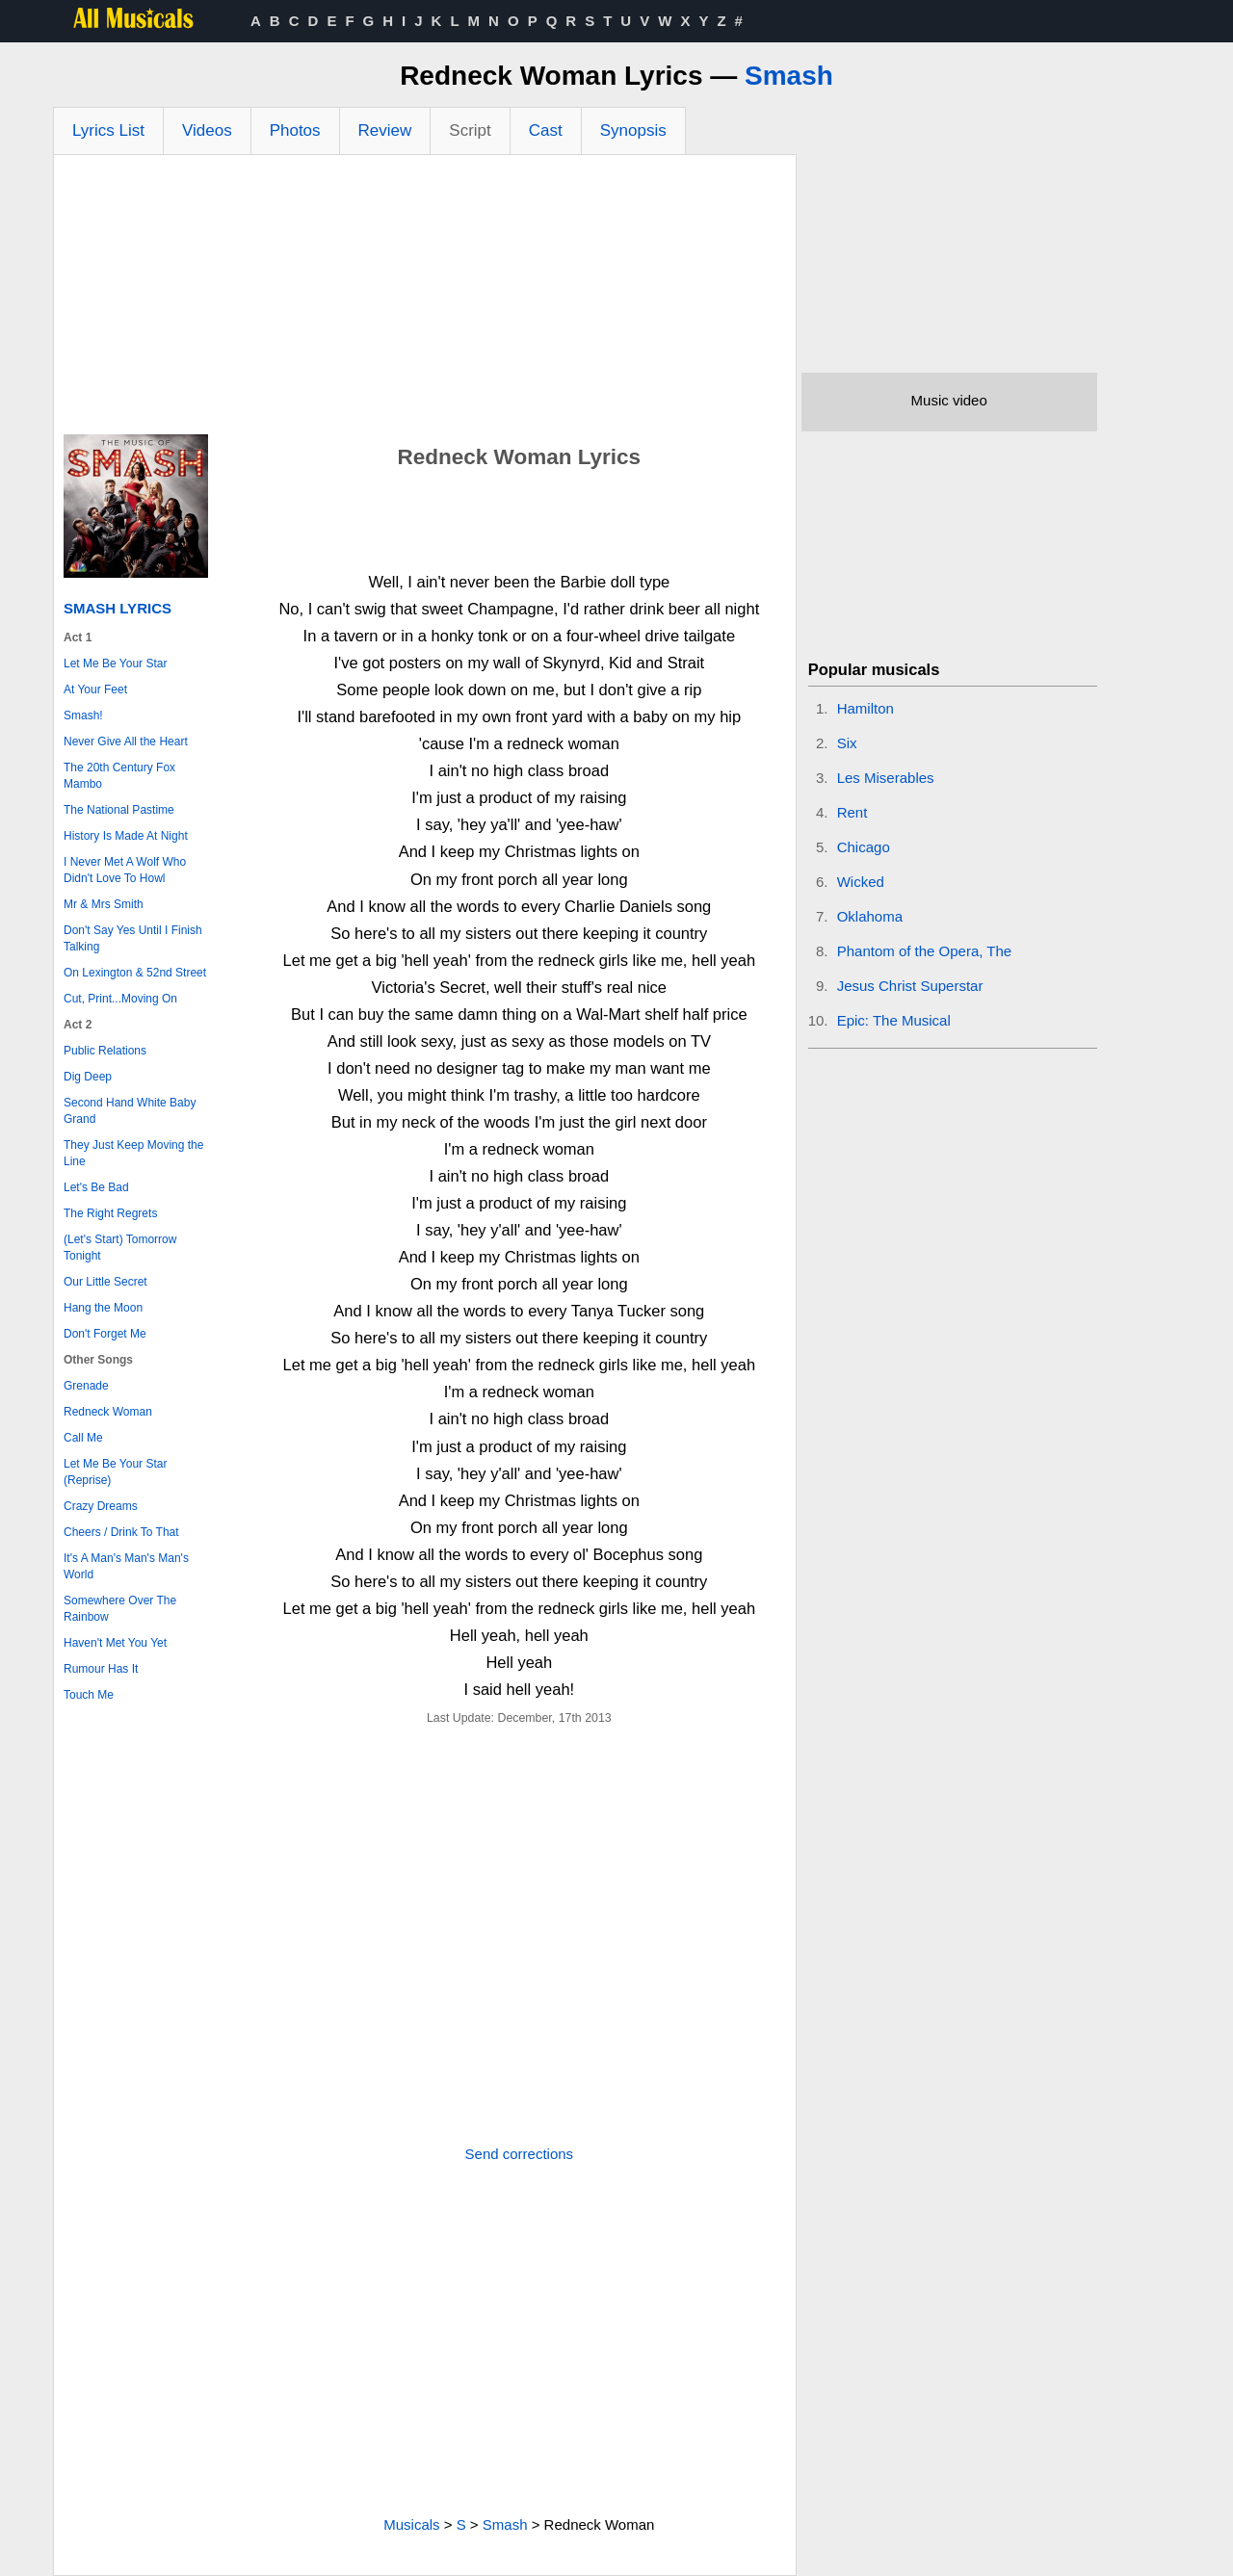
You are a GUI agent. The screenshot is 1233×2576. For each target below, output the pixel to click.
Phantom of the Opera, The (924, 951)
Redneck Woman (108, 1411)
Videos (207, 130)
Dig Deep (88, 1076)
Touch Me (89, 1695)
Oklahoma (870, 916)
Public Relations (105, 1050)
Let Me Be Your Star (115, 663)
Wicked (860, 881)
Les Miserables (885, 777)
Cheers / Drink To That (121, 1532)
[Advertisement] (425, 299)
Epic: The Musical (894, 1020)
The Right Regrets (110, 1213)
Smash (789, 76)
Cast (546, 130)
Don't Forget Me (105, 1333)
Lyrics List (108, 130)
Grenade (86, 1385)
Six (847, 743)
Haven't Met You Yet (115, 1643)
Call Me (83, 1437)
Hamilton (865, 708)
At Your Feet (95, 689)
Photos (295, 130)
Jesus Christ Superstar (910, 985)
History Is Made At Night (126, 836)
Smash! (83, 715)
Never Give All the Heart (126, 741)
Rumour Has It (101, 1669)
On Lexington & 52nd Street (135, 972)
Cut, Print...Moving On (120, 998)
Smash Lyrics (117, 608)
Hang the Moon (103, 1307)
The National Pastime (119, 810)
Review (385, 130)
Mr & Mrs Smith (104, 904)
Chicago (863, 847)
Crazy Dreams (101, 1506)
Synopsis (633, 130)
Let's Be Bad (96, 1187)
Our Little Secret (105, 1281)
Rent (852, 812)
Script (469, 130)
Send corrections (519, 2154)
